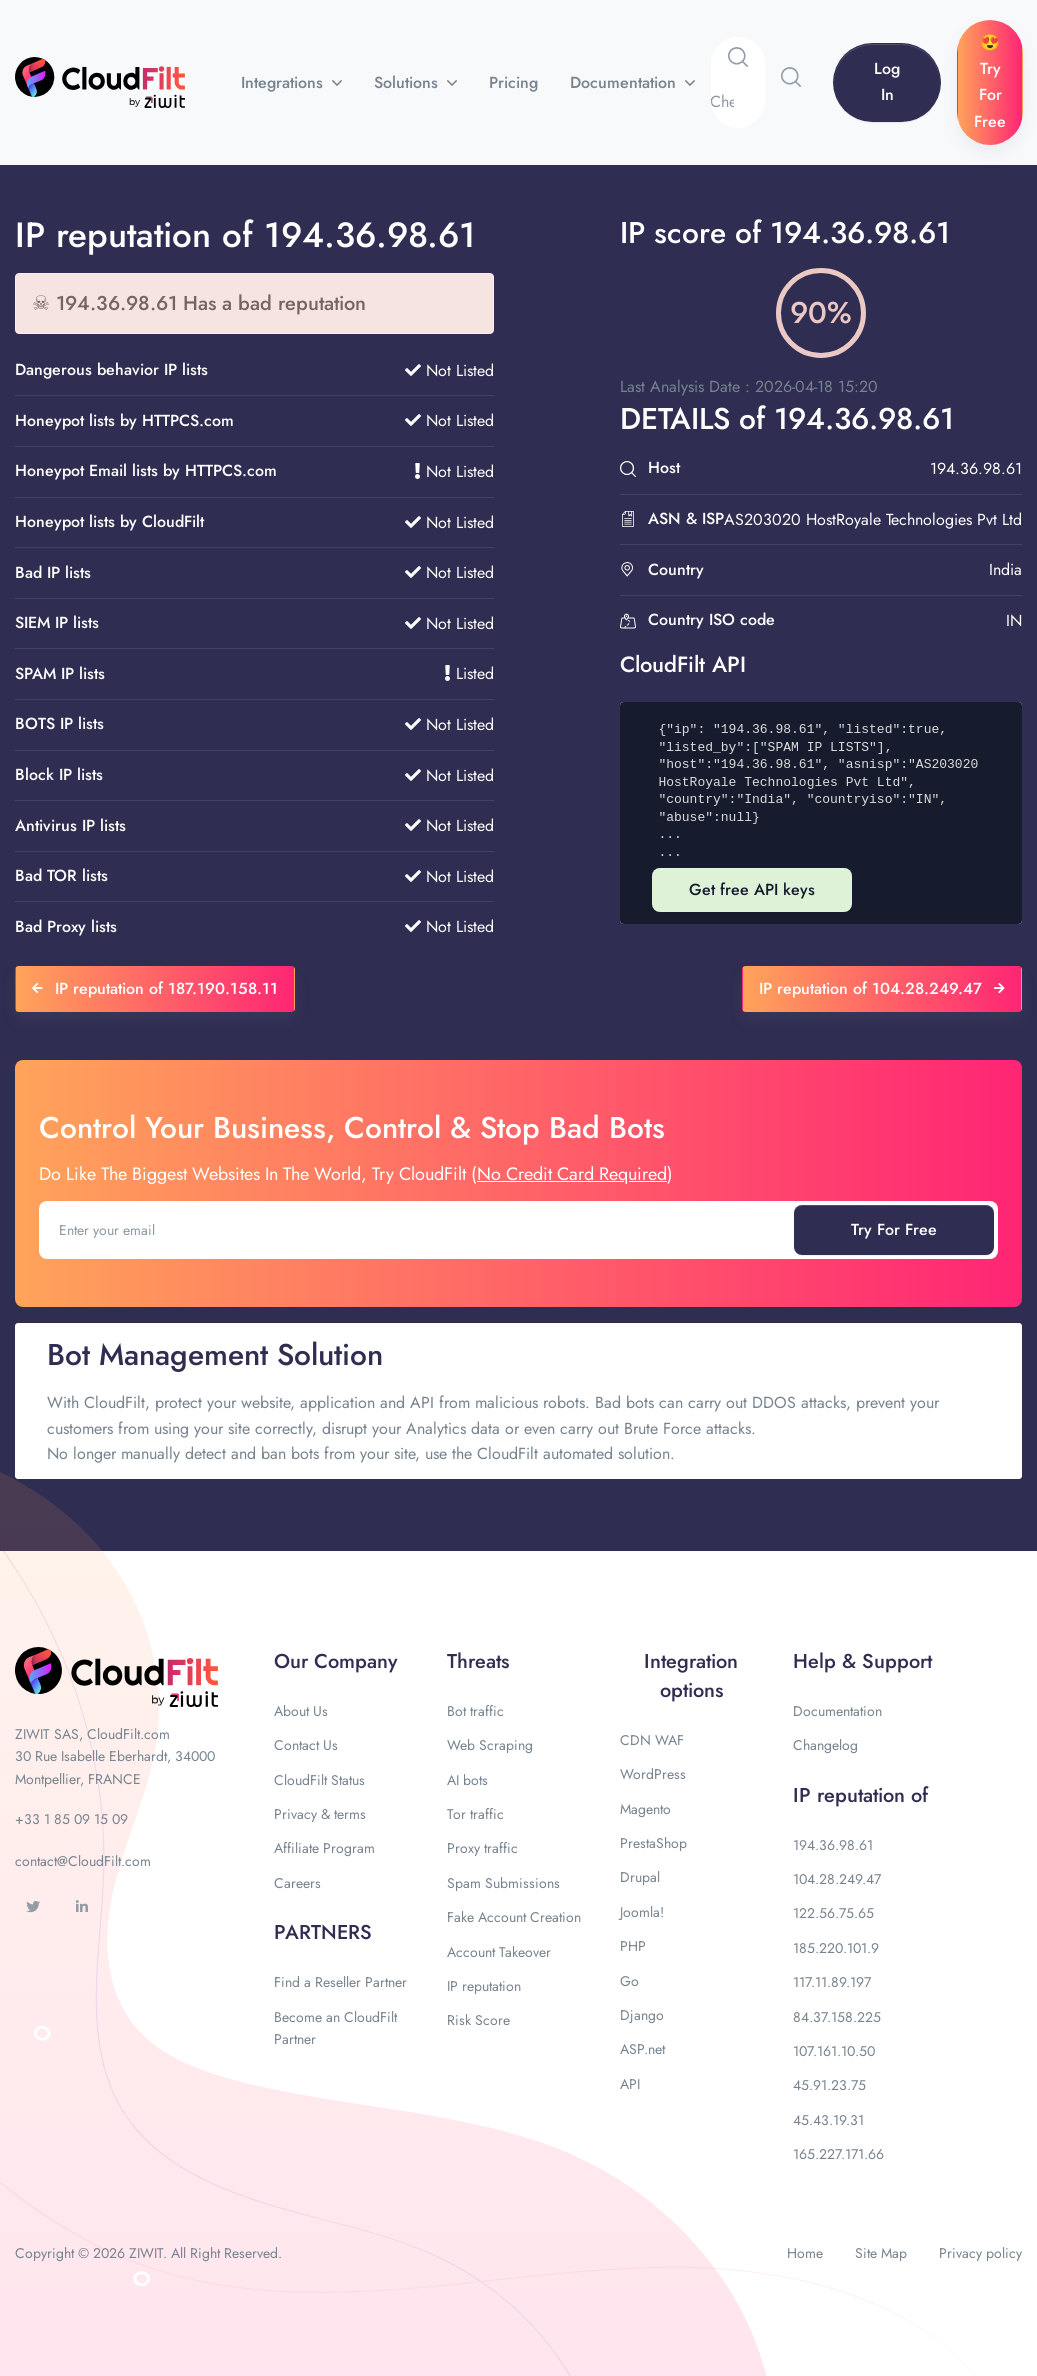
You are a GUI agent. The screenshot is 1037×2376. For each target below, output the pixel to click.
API (630, 2084)
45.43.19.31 (828, 2120)
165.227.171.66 (838, 2154)
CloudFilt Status (319, 1780)
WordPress (653, 1774)
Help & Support (862, 1661)
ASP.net (642, 2049)
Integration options (691, 1676)
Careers (297, 1883)
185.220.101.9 (836, 1948)
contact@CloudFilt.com (83, 1861)
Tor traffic (475, 1814)
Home (805, 2253)
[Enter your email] (418, 1230)
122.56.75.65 (833, 1913)
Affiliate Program (324, 1848)
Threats (478, 1661)
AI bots (467, 1780)
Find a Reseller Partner (340, 1982)
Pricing (513, 82)
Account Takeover (499, 1952)
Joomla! (642, 1912)
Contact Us (306, 1745)
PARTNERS (323, 1932)
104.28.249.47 (837, 1879)
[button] (791, 77)
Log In (887, 81)
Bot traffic (475, 1711)
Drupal (640, 1877)
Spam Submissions (503, 1883)
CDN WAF (652, 1740)
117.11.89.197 (832, 1982)
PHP (633, 1946)
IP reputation (484, 1986)
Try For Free (894, 1229)
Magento (645, 1809)
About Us (301, 1711)
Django (642, 2015)
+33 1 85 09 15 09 (71, 1819)
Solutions (408, 82)
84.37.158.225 (837, 2017)
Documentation (625, 82)
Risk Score (478, 2020)
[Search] (737, 102)
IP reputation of (860, 1795)
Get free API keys (752, 889)
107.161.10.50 (834, 2051)
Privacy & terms (320, 1814)
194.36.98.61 (833, 1845)
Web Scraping (490, 1745)
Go (629, 1981)
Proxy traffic (482, 1848)
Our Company (335, 1661)
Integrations (284, 82)
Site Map (881, 2253)
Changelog (825, 1745)
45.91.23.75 (829, 2085)
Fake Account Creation (514, 1917)
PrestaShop (653, 1843)
